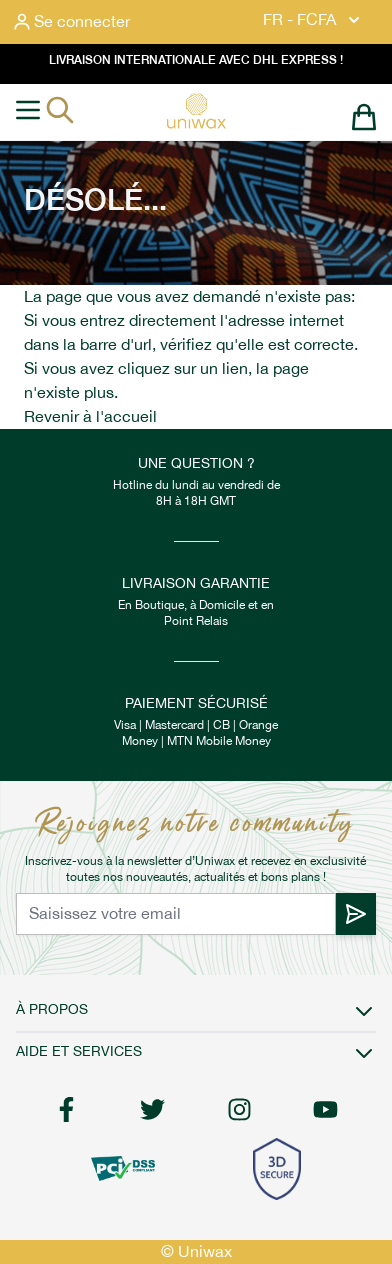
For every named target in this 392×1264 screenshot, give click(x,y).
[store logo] (196, 111)
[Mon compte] (72, 22)
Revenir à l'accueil (90, 416)
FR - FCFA (313, 20)
